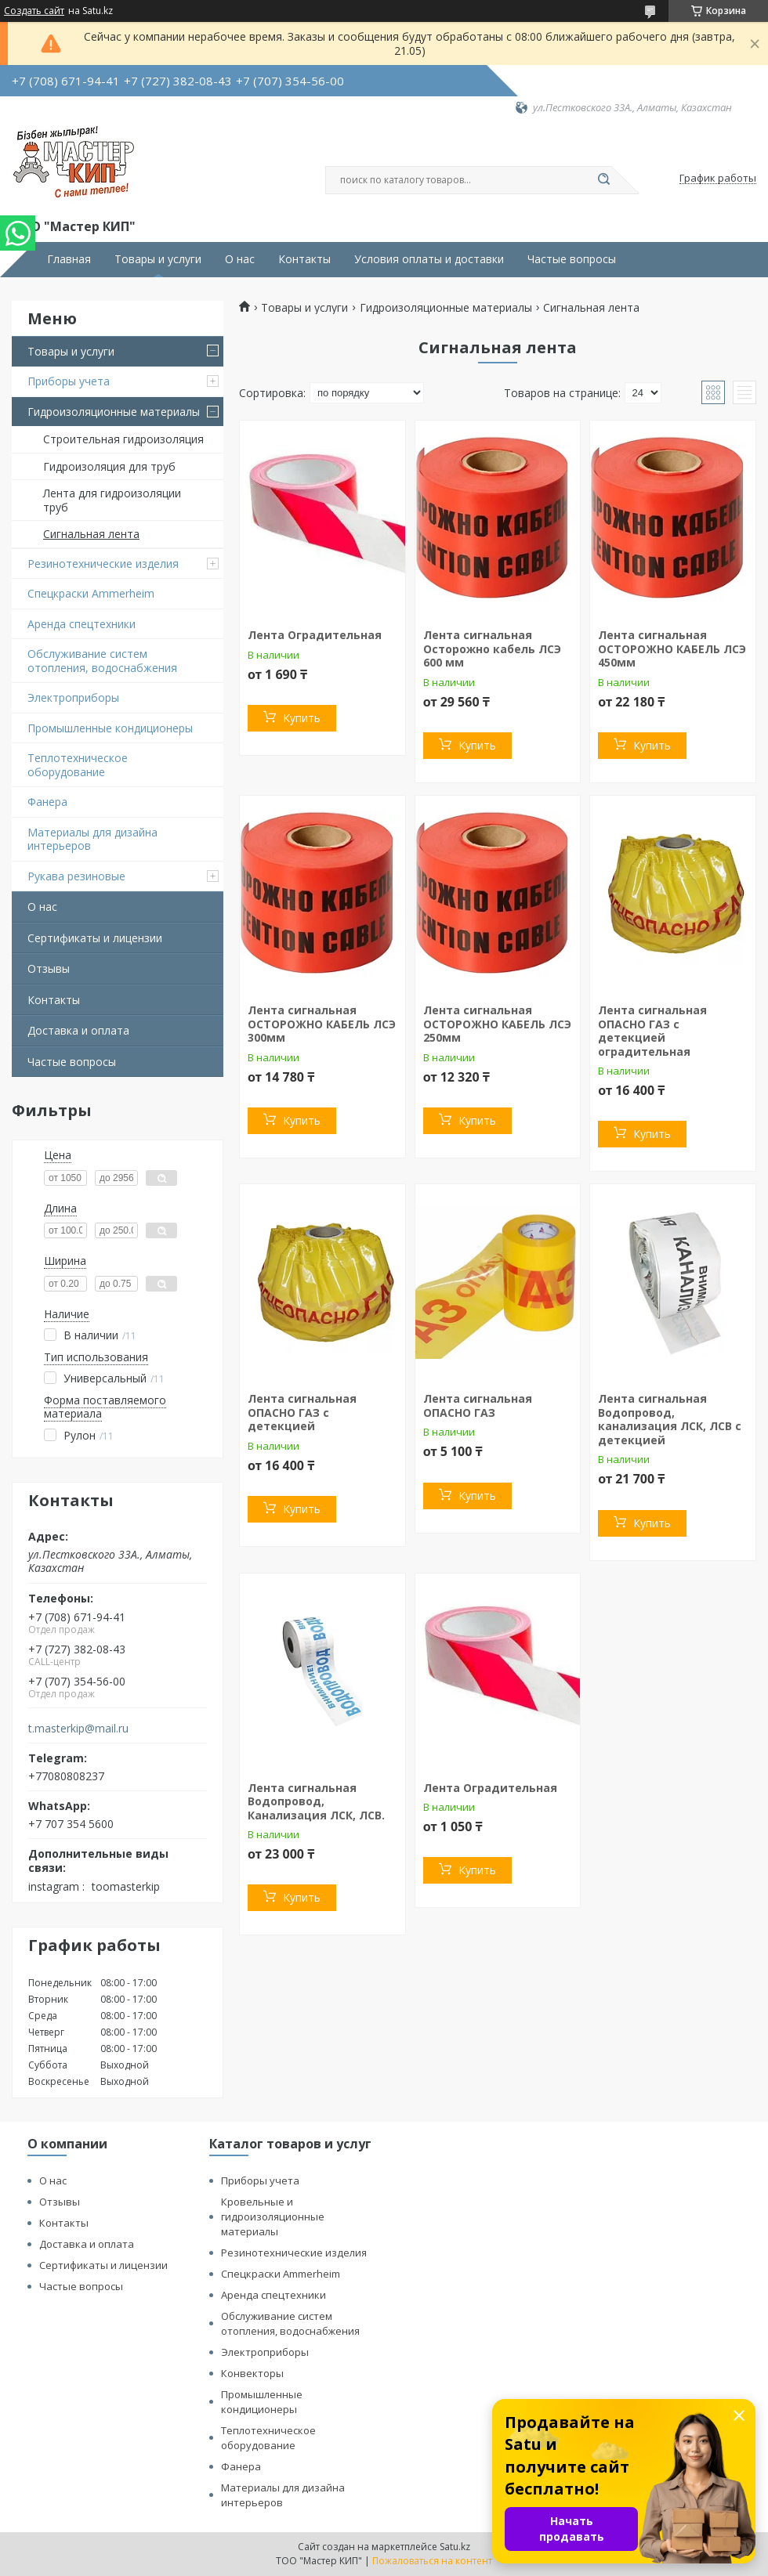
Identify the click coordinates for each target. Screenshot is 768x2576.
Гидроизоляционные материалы (113, 411)
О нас (240, 259)
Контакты (304, 259)
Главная (69, 259)
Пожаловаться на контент (432, 2560)
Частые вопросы (571, 259)
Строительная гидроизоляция (123, 439)
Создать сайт (34, 10)
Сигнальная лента (91, 533)
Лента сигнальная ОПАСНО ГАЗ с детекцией (302, 1412)
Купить (302, 717)
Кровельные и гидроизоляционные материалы (272, 2216)
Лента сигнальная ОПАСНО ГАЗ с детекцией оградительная (652, 1031)
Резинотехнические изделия (103, 563)
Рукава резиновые (76, 876)
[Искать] (603, 180)
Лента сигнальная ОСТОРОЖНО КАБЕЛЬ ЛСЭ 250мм (497, 1024)
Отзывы (48, 968)
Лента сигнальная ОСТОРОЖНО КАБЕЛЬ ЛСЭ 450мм (672, 648)
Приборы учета (68, 381)
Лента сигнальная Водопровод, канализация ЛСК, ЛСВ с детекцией (669, 1419)
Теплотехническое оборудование (77, 764)
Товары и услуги (157, 259)
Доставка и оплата (78, 1030)
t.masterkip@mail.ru (78, 1729)
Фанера (47, 801)
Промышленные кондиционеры (110, 728)
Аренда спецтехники (81, 623)
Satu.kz (455, 2546)
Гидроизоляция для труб (109, 466)
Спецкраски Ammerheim (90, 593)
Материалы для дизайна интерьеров (92, 839)
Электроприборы (73, 697)
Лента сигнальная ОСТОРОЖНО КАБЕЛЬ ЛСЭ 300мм (322, 1024)
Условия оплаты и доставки (429, 259)
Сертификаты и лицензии (94, 937)
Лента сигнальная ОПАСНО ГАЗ (477, 1405)
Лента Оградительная (315, 634)
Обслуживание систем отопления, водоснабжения (102, 660)
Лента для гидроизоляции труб (112, 500)
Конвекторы (252, 2373)
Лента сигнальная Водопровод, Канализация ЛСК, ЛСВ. (316, 1801)
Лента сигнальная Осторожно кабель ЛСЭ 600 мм (492, 648)
